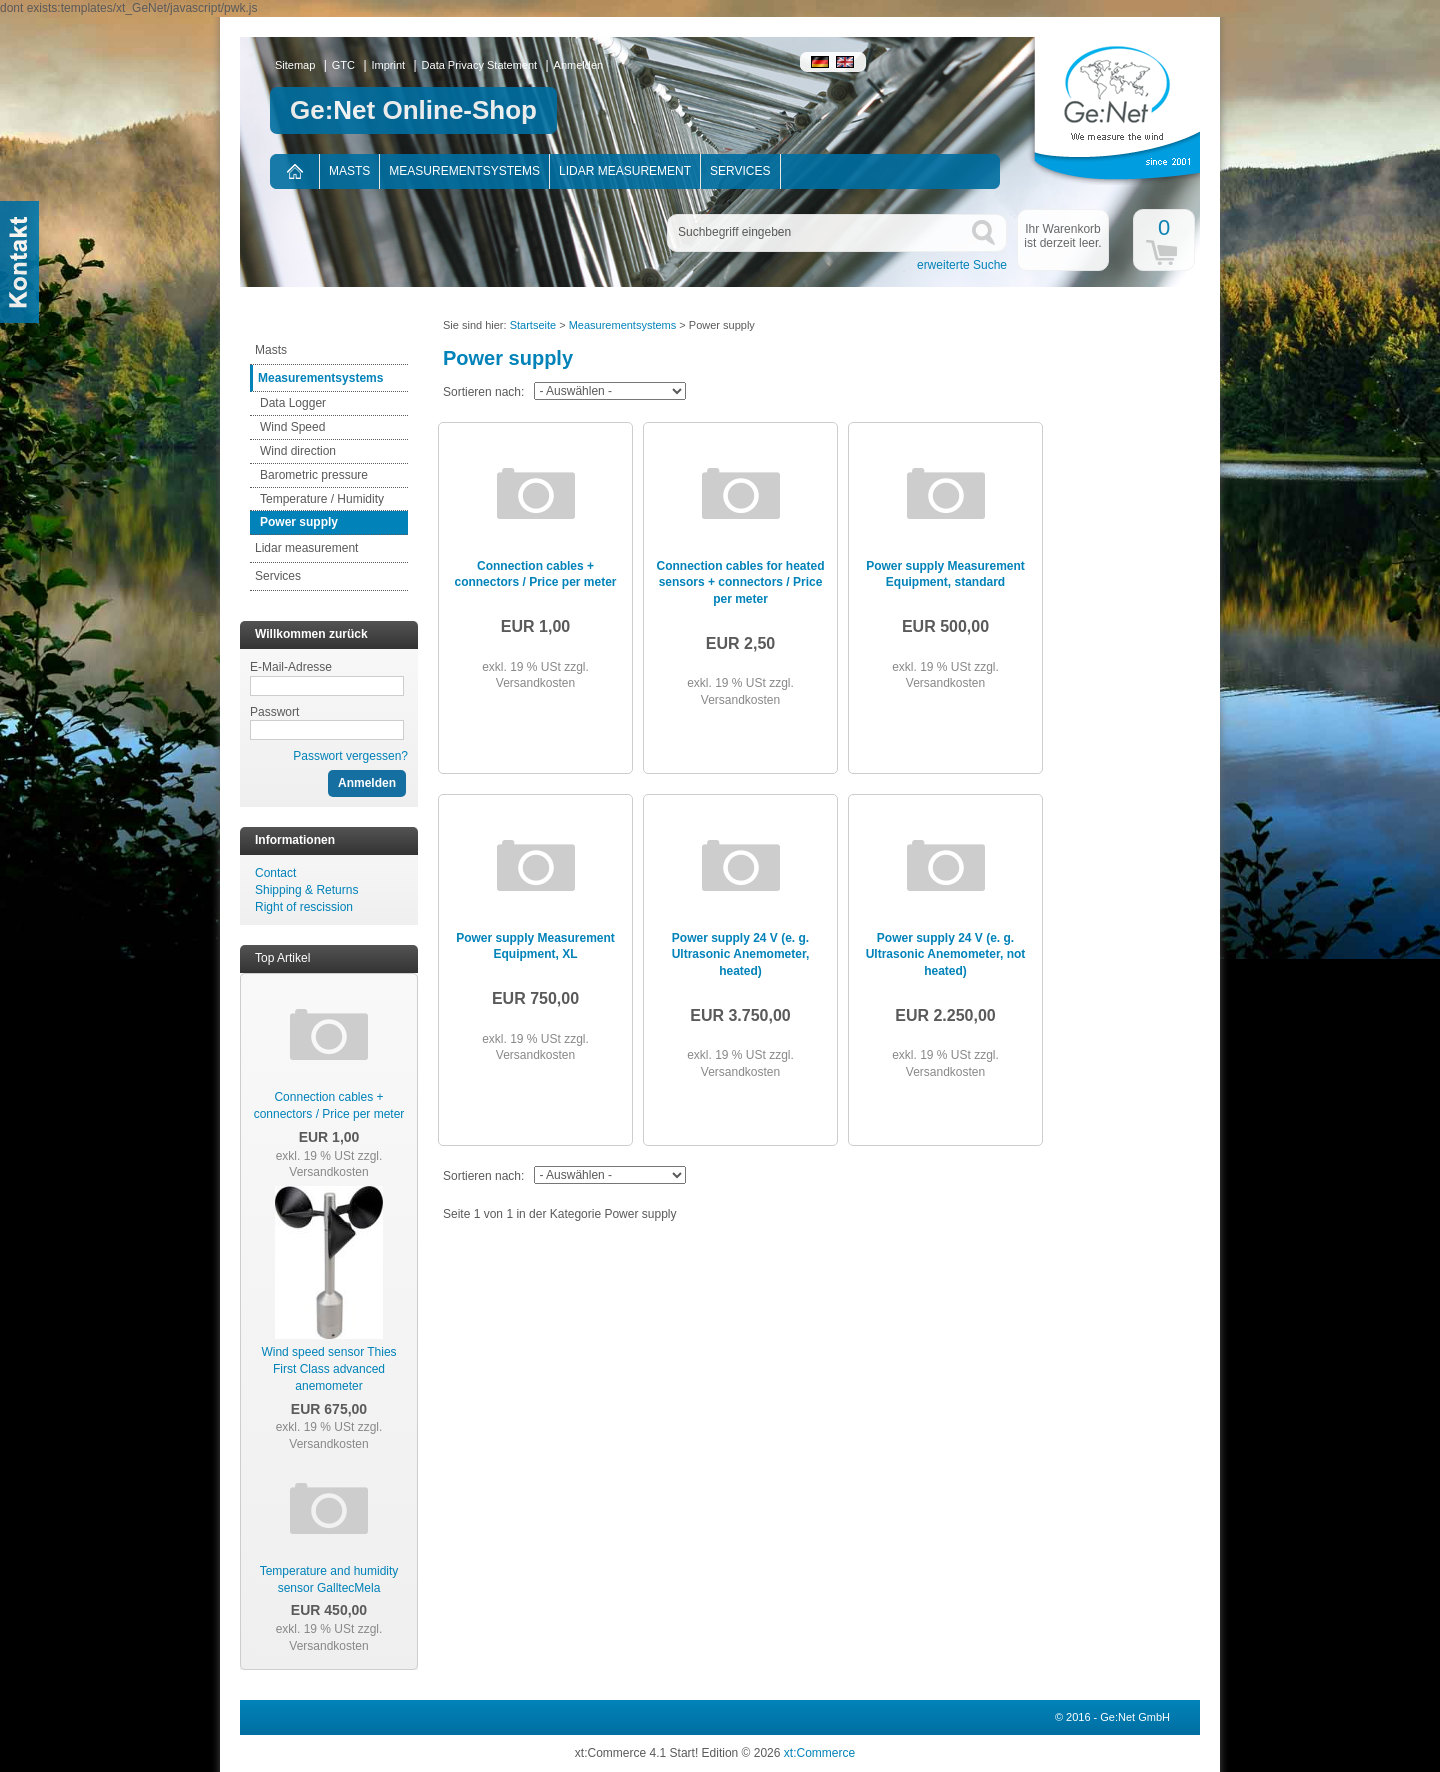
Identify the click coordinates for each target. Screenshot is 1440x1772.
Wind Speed (292, 427)
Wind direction (298, 451)
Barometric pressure (314, 475)
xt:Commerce (819, 1753)
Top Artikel (282, 958)
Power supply (299, 522)
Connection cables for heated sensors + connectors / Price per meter (740, 583)
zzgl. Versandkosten (335, 1164)
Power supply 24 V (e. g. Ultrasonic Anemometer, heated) (741, 955)
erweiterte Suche (962, 265)
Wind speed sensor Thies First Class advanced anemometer (328, 1369)
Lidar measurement (625, 171)
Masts (349, 171)
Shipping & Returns (306, 890)
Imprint (389, 65)
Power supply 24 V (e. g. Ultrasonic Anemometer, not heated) (946, 955)
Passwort (274, 712)
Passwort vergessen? (350, 756)
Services (740, 171)
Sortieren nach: (483, 392)
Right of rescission (304, 907)
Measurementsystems (464, 171)
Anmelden (579, 65)
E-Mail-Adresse (291, 667)
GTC (343, 65)
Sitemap (295, 65)
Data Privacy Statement (480, 65)
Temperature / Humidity (322, 499)
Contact (275, 873)
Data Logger (293, 403)
